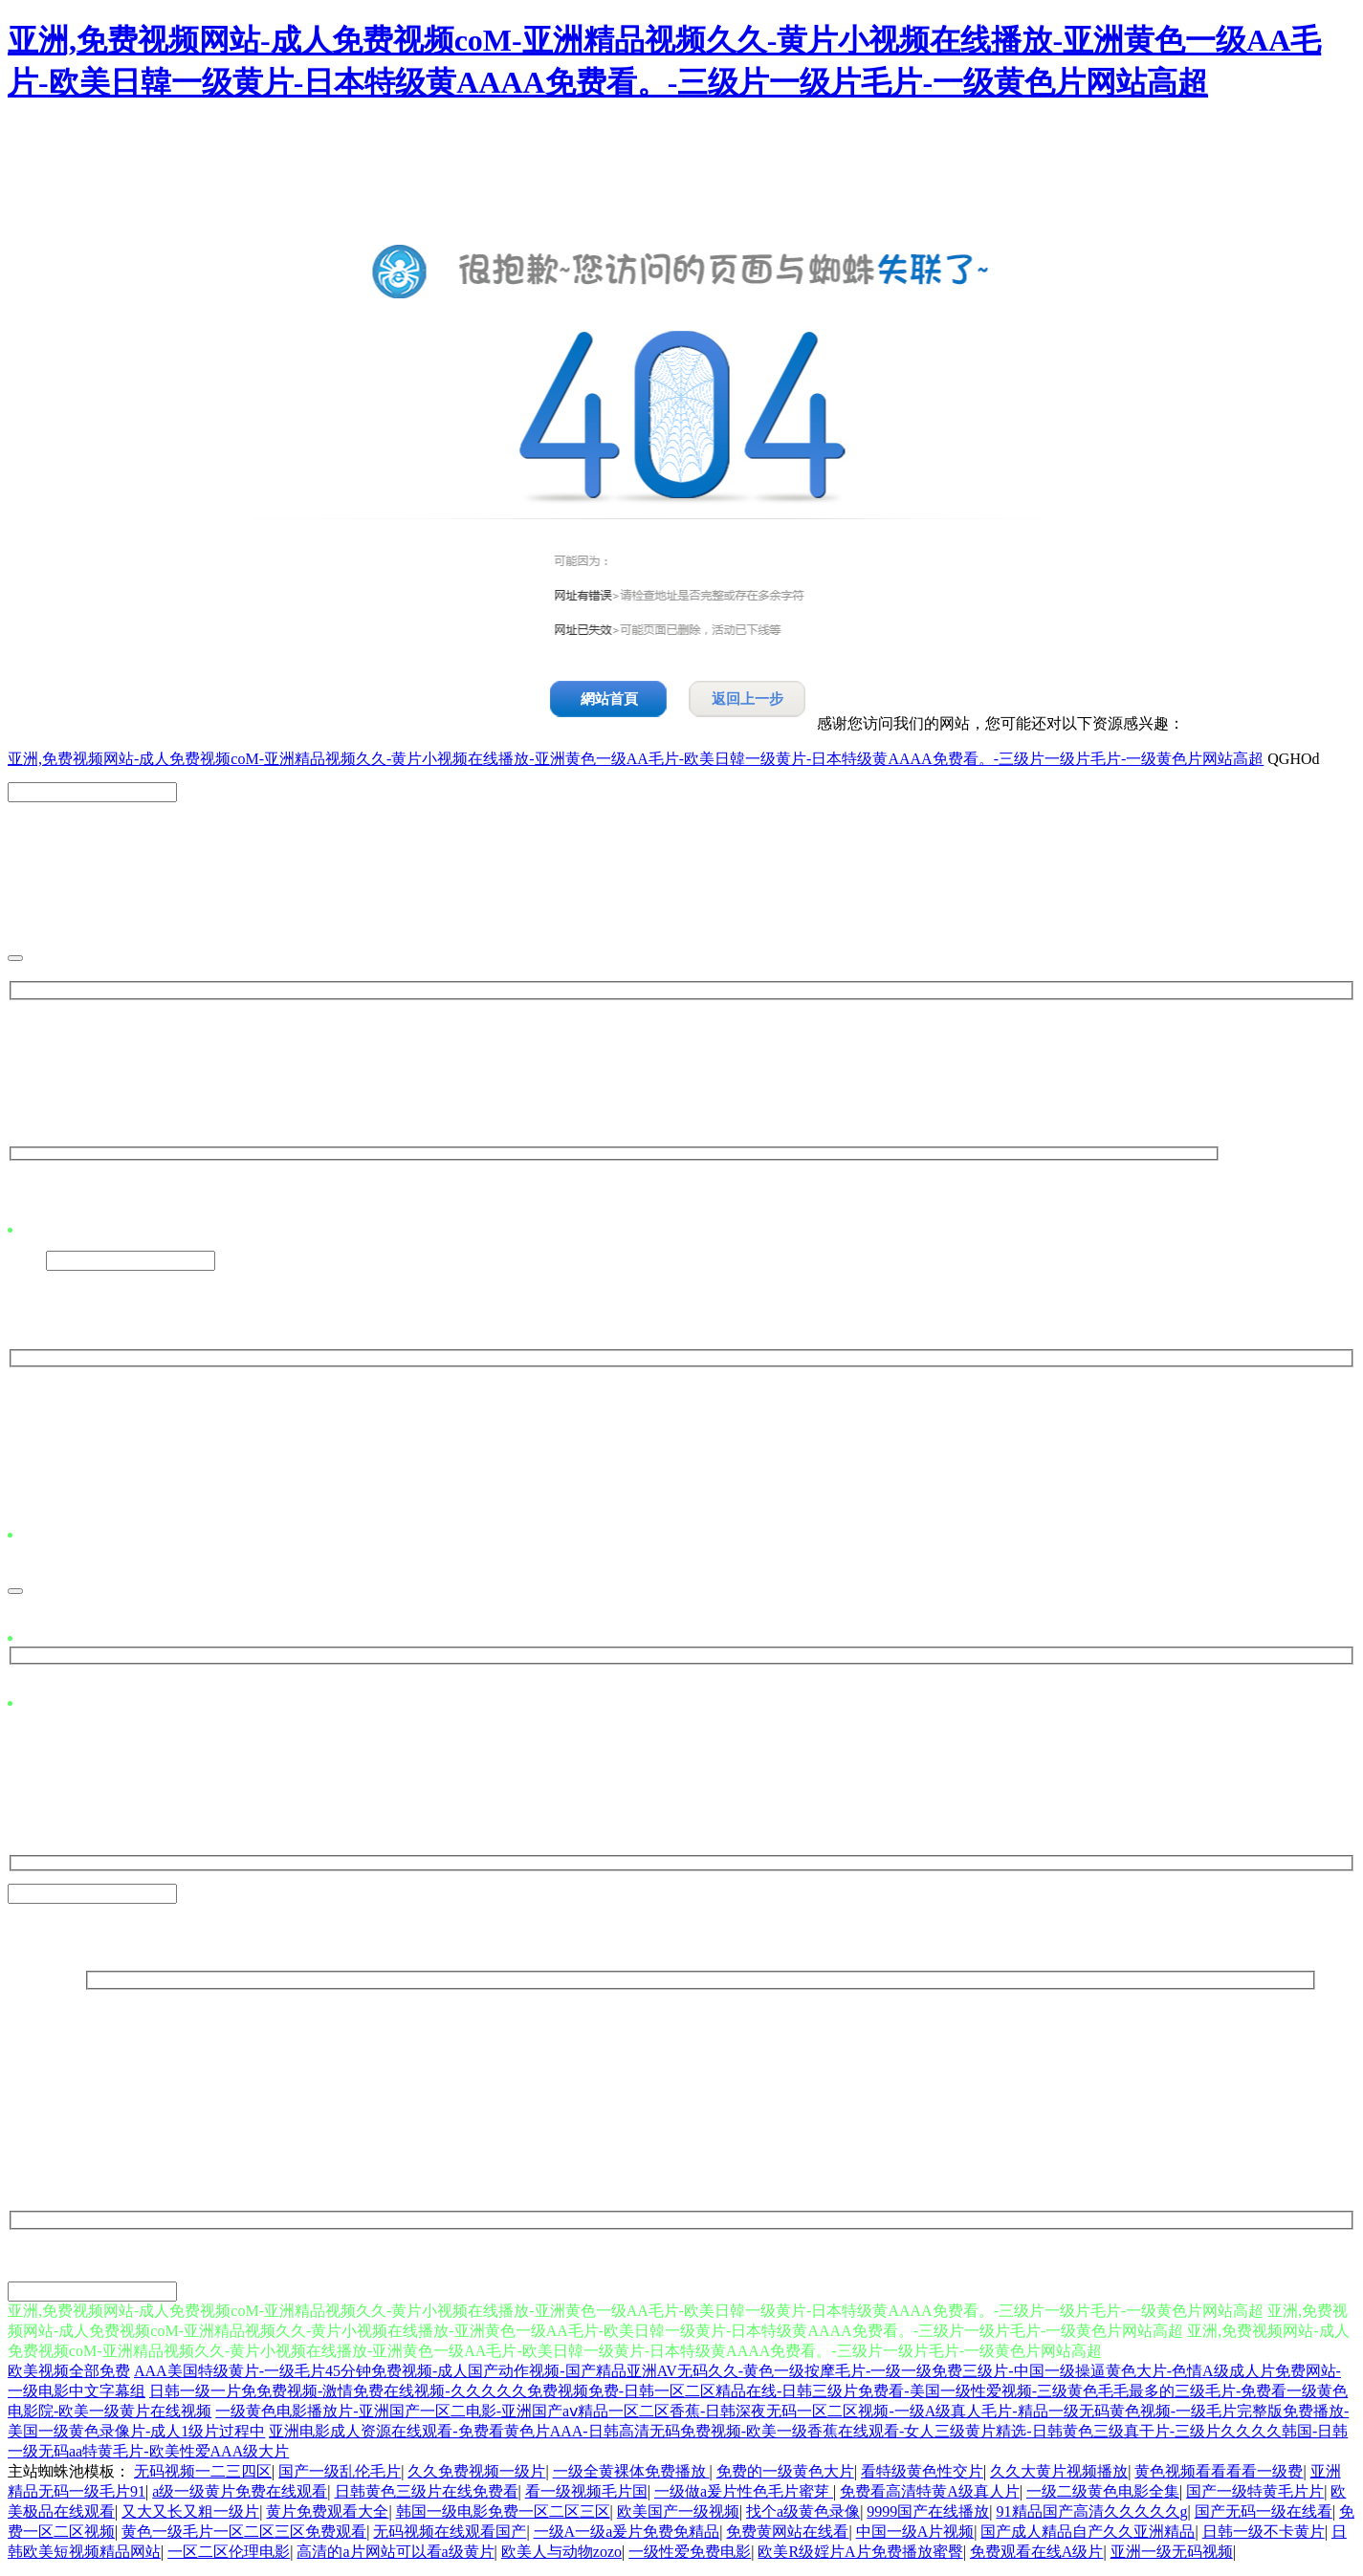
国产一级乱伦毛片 (339, 2477)
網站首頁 (609, 699)
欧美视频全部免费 (69, 2377)
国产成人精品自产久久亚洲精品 (1087, 2537)
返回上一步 (747, 699)
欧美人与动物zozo (561, 2557)
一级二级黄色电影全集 (1102, 2497)
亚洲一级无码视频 (1171, 2557)
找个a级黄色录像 (803, 2517)
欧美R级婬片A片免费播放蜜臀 (860, 2557)
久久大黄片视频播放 (1059, 2477)
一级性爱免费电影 (689, 2557)
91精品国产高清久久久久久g (1092, 2517)
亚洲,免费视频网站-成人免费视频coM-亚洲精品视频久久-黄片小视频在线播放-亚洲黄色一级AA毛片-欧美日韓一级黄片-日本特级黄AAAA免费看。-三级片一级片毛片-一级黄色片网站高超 (636, 759)
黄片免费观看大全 (327, 2517)
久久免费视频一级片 (476, 2477)
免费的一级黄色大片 (785, 2477)
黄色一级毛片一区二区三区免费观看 (243, 2537)
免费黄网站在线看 (787, 2537)
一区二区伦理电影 (228, 2557)
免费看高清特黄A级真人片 (930, 2497)
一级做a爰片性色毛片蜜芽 (743, 2497)
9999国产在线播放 (928, 2517)
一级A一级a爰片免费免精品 (627, 2537)
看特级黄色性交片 (922, 2477)
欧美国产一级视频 (678, 2517)
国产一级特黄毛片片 (1255, 2497)
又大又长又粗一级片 (190, 2517)
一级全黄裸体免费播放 (631, 2477)
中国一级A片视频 (915, 2537)
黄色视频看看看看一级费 (1218, 2477)
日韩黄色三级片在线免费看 (426, 2497)
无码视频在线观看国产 (449, 2537)
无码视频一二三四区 (203, 2477)
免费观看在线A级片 (1037, 2557)
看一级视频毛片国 (586, 2497)
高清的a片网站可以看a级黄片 (395, 2557)
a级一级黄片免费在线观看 (239, 2497)
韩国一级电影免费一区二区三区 (503, 2517)
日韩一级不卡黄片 (1263, 2537)
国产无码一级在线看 (1263, 2517)
